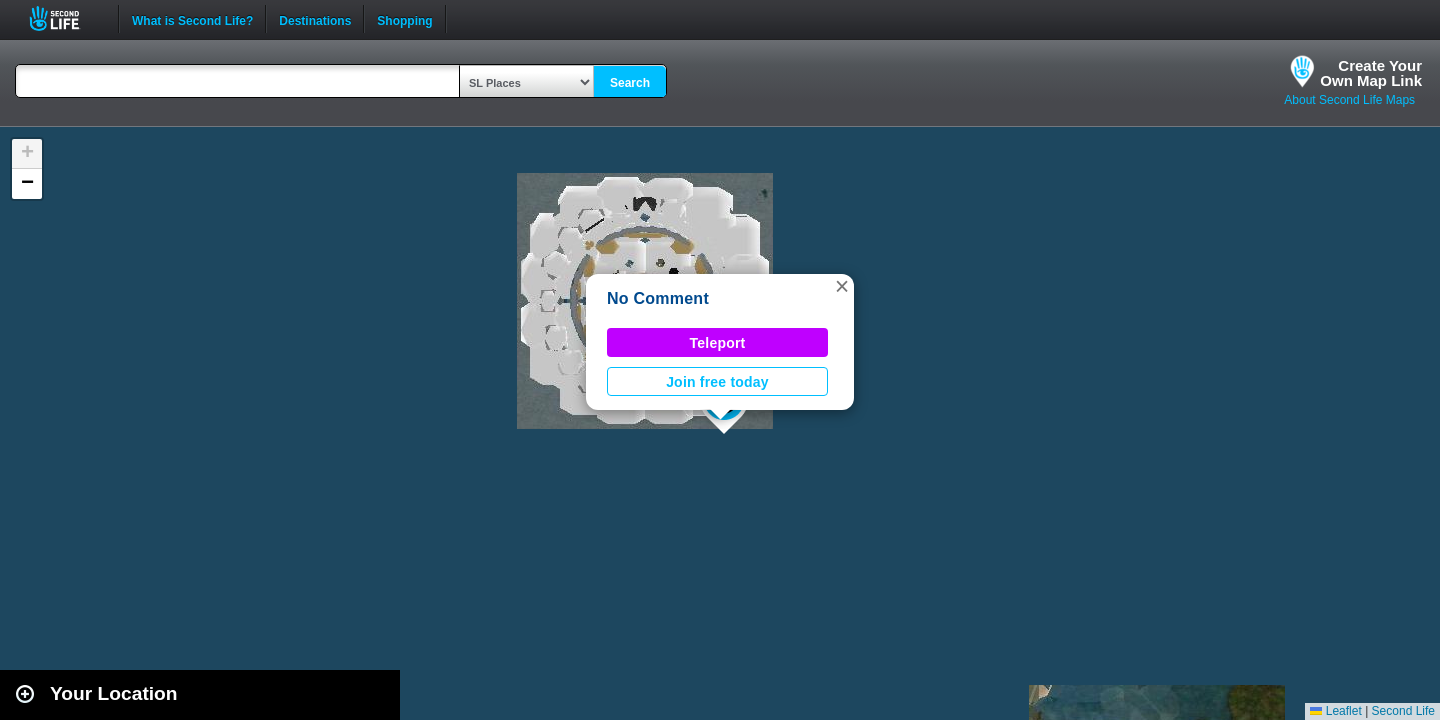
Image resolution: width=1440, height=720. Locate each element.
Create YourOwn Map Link (1371, 73)
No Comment (658, 298)
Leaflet (1335, 711)
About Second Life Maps (1349, 100)
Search (630, 83)
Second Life (65, 18)
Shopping (404, 19)
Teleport (718, 343)
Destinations (315, 19)
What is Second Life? (192, 19)
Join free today (717, 382)
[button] (842, 286)
